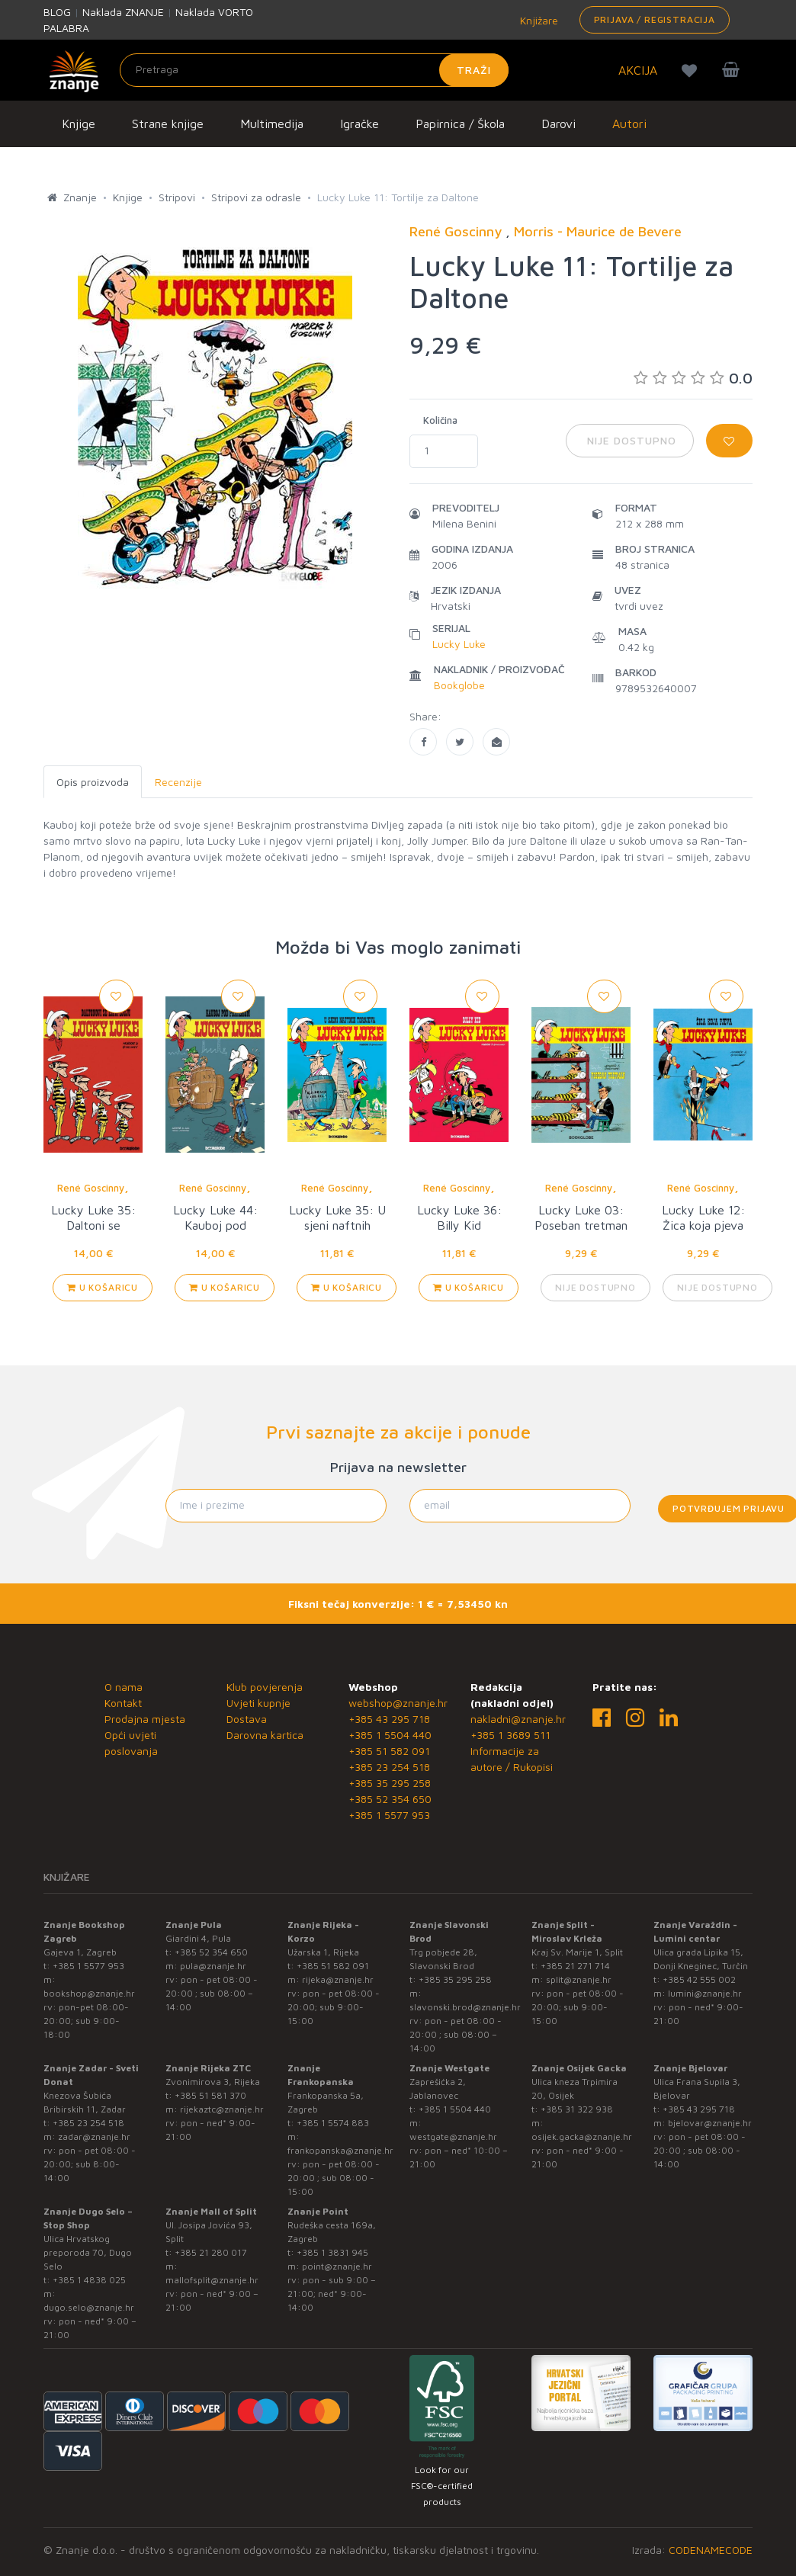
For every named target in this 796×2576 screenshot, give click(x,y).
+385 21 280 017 (211, 2252)
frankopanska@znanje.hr (340, 2150)
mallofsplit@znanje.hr (211, 2280)
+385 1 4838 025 (89, 2280)
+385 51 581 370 (210, 2095)
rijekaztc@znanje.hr (222, 2109)
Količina (440, 420)
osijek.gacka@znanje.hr (581, 2136)
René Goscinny (90, 1188)
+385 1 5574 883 (333, 2122)
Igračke (359, 123)
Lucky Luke (459, 643)
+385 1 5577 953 (389, 1814)
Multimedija (271, 123)
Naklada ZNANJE (123, 11)
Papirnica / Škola (460, 123)
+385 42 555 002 (699, 1979)
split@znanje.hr (578, 1979)
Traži (474, 69)
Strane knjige (168, 123)
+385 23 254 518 (389, 1766)
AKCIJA (637, 70)
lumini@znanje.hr (705, 1993)
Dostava (246, 1718)
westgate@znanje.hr (453, 2136)
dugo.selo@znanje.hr (88, 2307)
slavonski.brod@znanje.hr (465, 2007)
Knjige (78, 123)
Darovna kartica (264, 1734)
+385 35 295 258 (389, 1782)
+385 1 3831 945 (332, 2252)
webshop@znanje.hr (398, 1702)
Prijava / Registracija (654, 19)
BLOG (57, 11)
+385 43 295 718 (389, 1718)
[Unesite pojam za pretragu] (314, 70)
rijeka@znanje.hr (338, 1979)
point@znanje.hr (337, 2266)
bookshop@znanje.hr (89, 1993)
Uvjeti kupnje (258, 1702)
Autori (629, 123)
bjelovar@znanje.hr (710, 2122)
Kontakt (123, 1702)
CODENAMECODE (711, 2549)
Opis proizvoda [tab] (92, 781)
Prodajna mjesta (144, 1718)
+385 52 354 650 (390, 1798)
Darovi (558, 123)
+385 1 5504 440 (390, 1734)
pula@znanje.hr (213, 1965)
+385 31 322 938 (577, 2109)
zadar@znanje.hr (94, 2136)
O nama (123, 1686)
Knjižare (537, 20)
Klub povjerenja (264, 1686)
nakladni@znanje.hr (518, 1718)
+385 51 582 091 (389, 1750)
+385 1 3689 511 (510, 1734)
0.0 (693, 378)
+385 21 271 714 (575, 1965)
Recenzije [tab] (178, 781)
